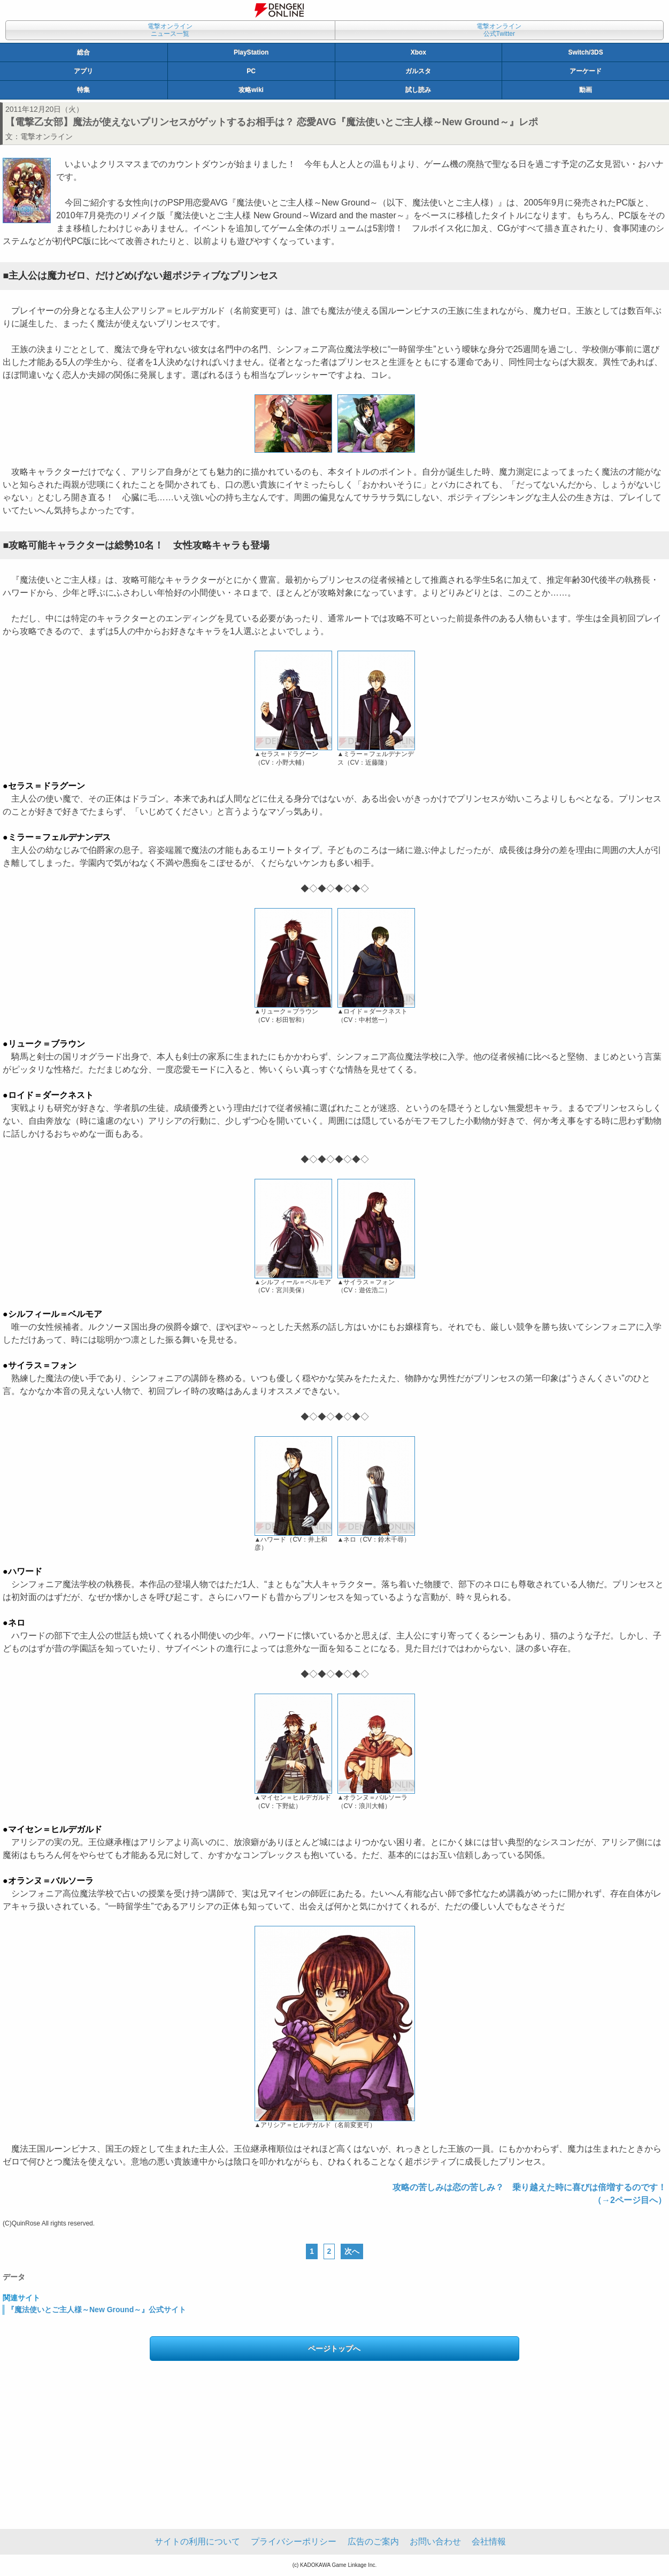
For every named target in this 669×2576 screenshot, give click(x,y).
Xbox (418, 52)
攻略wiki (251, 90)
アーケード (586, 71)
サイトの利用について (197, 2541)
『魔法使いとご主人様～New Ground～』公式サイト (96, 2309)
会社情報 (489, 2541)
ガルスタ (418, 71)
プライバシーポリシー (293, 2541)
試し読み (418, 90)
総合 (83, 52)
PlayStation (251, 52)
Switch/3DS (585, 52)
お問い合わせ (435, 2541)
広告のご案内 (373, 2541)
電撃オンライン (46, 136)
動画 (585, 90)
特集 (83, 90)
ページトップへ (334, 2348)
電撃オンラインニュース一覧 (170, 29)
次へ (351, 2251)
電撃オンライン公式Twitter (498, 29)
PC (251, 71)
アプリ (83, 71)
